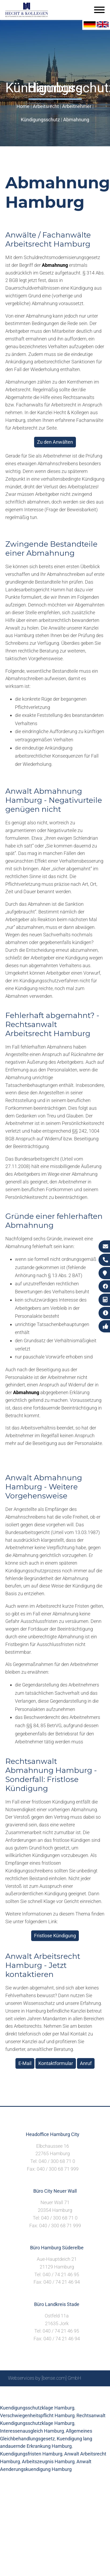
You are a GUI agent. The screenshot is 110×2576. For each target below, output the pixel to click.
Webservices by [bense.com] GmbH (44, 2378)
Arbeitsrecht (46, 106)
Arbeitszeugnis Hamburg (48, 2461)
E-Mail (24, 2063)
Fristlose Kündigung (55, 1935)
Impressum (68, 2392)
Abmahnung (76, 119)
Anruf (86, 2063)
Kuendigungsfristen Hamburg (31, 2454)
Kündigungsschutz (40, 119)
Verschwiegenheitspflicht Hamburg (37, 2415)
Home (23, 106)
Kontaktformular (55, 2063)
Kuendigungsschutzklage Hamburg (37, 2408)
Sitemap (28, 2392)
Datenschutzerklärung (51, 2398)
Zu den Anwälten (55, 442)
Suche (46, 2392)
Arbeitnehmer (76, 106)
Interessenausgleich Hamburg (32, 2431)
